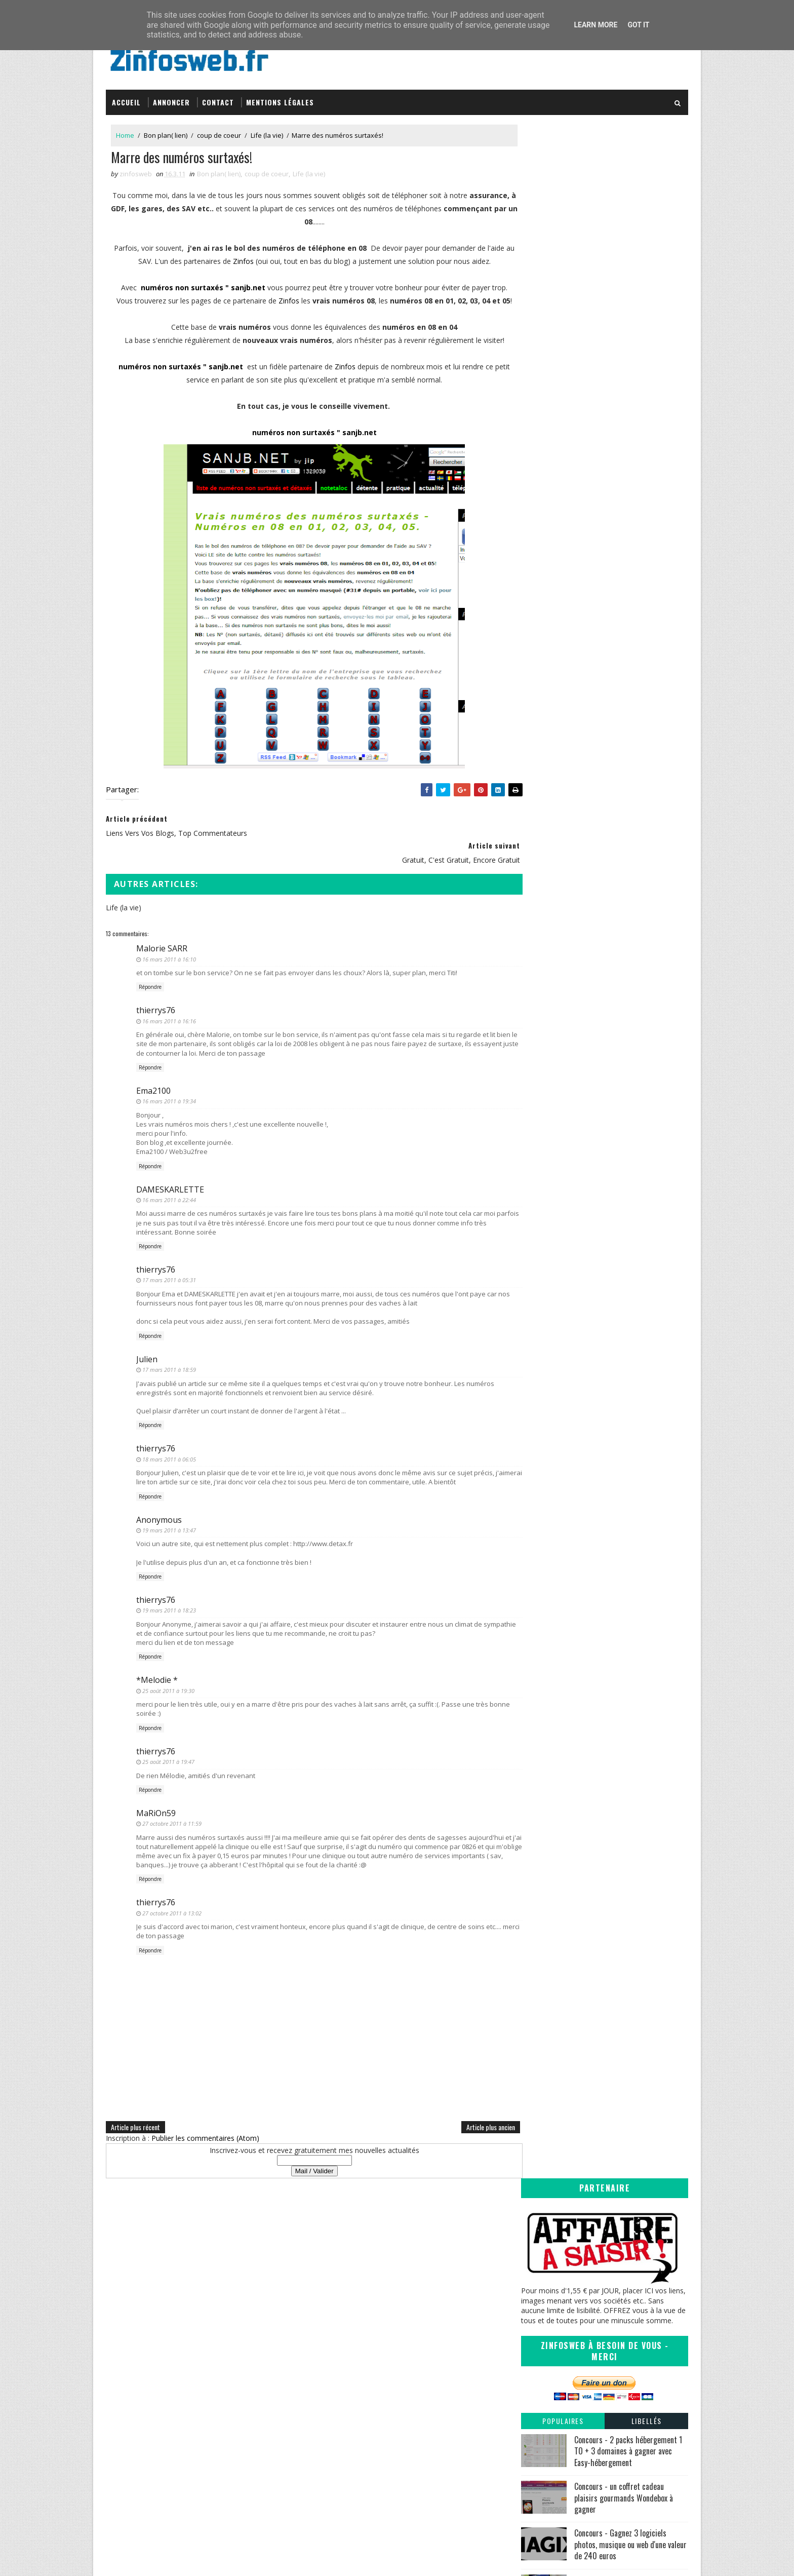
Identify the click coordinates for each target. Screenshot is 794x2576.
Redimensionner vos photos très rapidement (612, 1496)
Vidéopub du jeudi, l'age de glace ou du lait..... (612, 1169)
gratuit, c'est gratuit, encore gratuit (596, 1340)
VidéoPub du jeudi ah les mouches (595, 1051)
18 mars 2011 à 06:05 (169, 1456)
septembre (558, 969)
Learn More (595, 25)
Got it (638, 25)
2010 (540, 1566)
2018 (540, 855)
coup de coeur (219, 131)
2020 (540, 835)
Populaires (562, 363)
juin (546, 1000)
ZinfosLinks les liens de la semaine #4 (600, 1082)
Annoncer (171, 97)
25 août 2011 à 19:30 (168, 1687)
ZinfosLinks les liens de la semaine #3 (600, 1229)
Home (125, 131)
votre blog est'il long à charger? (590, 1457)
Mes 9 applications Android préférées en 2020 (616, 528)
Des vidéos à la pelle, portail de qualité (602, 1200)
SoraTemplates (157, 2558)
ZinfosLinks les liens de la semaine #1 (600, 1506)
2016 (540, 876)
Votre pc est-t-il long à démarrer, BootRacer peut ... (611, 1471)
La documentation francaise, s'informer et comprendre (608, 1375)
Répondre (150, 984)
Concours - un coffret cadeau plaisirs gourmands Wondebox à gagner (623, 439)
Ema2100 (153, 1087)
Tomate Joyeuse (436, 2414)
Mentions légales (280, 97)
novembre (557, 948)
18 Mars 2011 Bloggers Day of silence (601, 1270)
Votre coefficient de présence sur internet (606, 1179)
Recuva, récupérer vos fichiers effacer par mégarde (606, 1531)
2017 (540, 866)
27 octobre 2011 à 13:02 (172, 1910)
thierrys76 (155, 1007)
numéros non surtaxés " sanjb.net (200, 284)
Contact (218, 97)
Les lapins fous (563, 1239)
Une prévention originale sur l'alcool (597, 1071)
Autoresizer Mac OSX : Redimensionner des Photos (610, 1442)
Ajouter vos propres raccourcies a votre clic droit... (610, 1404)
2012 (540, 917)
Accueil (126, 97)
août (547, 979)
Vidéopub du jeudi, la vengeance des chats (608, 1299)
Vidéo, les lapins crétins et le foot (593, 1159)
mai (546, 1010)
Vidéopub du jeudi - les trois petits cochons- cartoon (610, 1423)
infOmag (425, 2404)
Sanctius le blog (438, 2394)
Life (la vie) (267, 131)
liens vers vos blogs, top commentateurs (605, 1320)
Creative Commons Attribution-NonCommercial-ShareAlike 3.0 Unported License (613, 2388)
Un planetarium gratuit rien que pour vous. (608, 1485)
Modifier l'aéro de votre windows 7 (596, 1190)
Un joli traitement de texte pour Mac (598, 1259)
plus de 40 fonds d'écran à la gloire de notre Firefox (611, 1134)
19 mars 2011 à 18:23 (169, 1607)
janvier (551, 1556)
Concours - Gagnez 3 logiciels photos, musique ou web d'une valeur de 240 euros (630, 486)
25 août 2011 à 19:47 (168, 1759)
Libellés (646, 363)
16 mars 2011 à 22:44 (169, 1197)
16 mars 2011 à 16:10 (169, 956)
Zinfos (247, 258)
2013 (540, 907)
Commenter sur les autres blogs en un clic (608, 1350)
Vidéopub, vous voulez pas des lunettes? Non (613, 1041)
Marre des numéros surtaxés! (587, 1330)
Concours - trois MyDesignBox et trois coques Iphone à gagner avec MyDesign (627, 577)
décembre (556, 938)
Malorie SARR (161, 945)
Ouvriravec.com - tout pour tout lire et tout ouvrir (609, 1214)
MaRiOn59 (156, 1810)
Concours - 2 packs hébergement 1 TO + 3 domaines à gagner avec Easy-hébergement (628, 393)
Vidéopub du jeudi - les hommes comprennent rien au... (591, 1285)
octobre (553, 958)
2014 (540, 897)
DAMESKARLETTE (170, 1186)
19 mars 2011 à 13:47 (169, 1527)
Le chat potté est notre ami (584, 1361)
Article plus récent (135, 2124)
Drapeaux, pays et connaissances (594, 1249)
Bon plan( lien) (165, 131)
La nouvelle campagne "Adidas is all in (601, 1309)
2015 (540, 886)
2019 (540, 845)
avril (546, 1020)
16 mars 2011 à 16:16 (169, 1018)
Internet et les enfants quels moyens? (600, 1061)
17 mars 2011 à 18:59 (169, 1367)
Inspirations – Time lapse (450, 2364)
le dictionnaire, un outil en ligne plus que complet (604, 1096)
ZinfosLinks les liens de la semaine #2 (600, 1390)
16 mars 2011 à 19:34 (169, 1098)
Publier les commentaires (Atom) (205, 2135)
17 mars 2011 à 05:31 (169, 1277)
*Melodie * (157, 1677)
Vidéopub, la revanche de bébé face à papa (609, 1148)
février (550, 1545)
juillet (549, 989)
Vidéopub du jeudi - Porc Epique (591, 1516)
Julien (146, 1356)
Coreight (425, 2424)
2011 (540, 927)
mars (548, 1030)
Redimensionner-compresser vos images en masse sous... (611, 1115)
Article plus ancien (470, 2124)
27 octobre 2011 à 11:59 (172, 1821)
